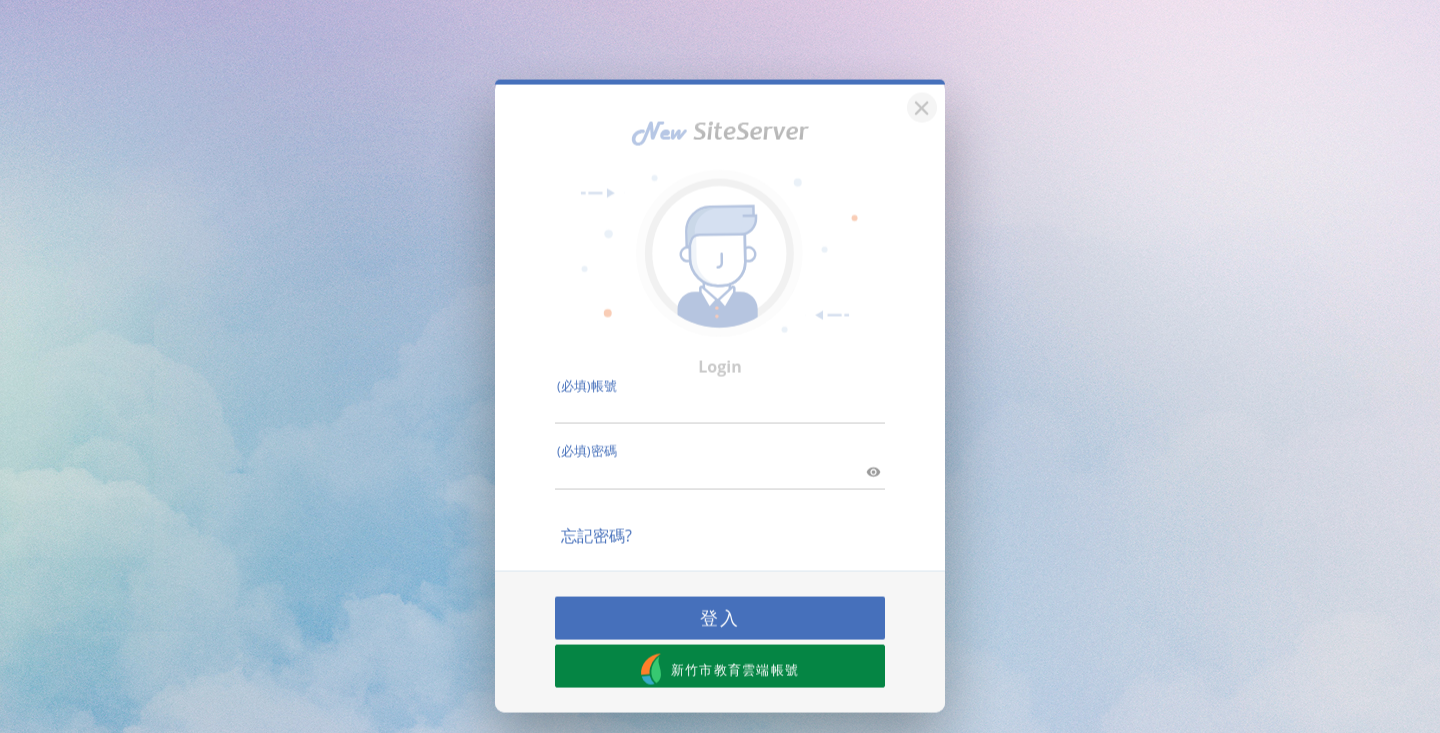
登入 (720, 603)
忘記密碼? (596, 521)
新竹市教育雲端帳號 (720, 654)
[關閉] (919, 90)
